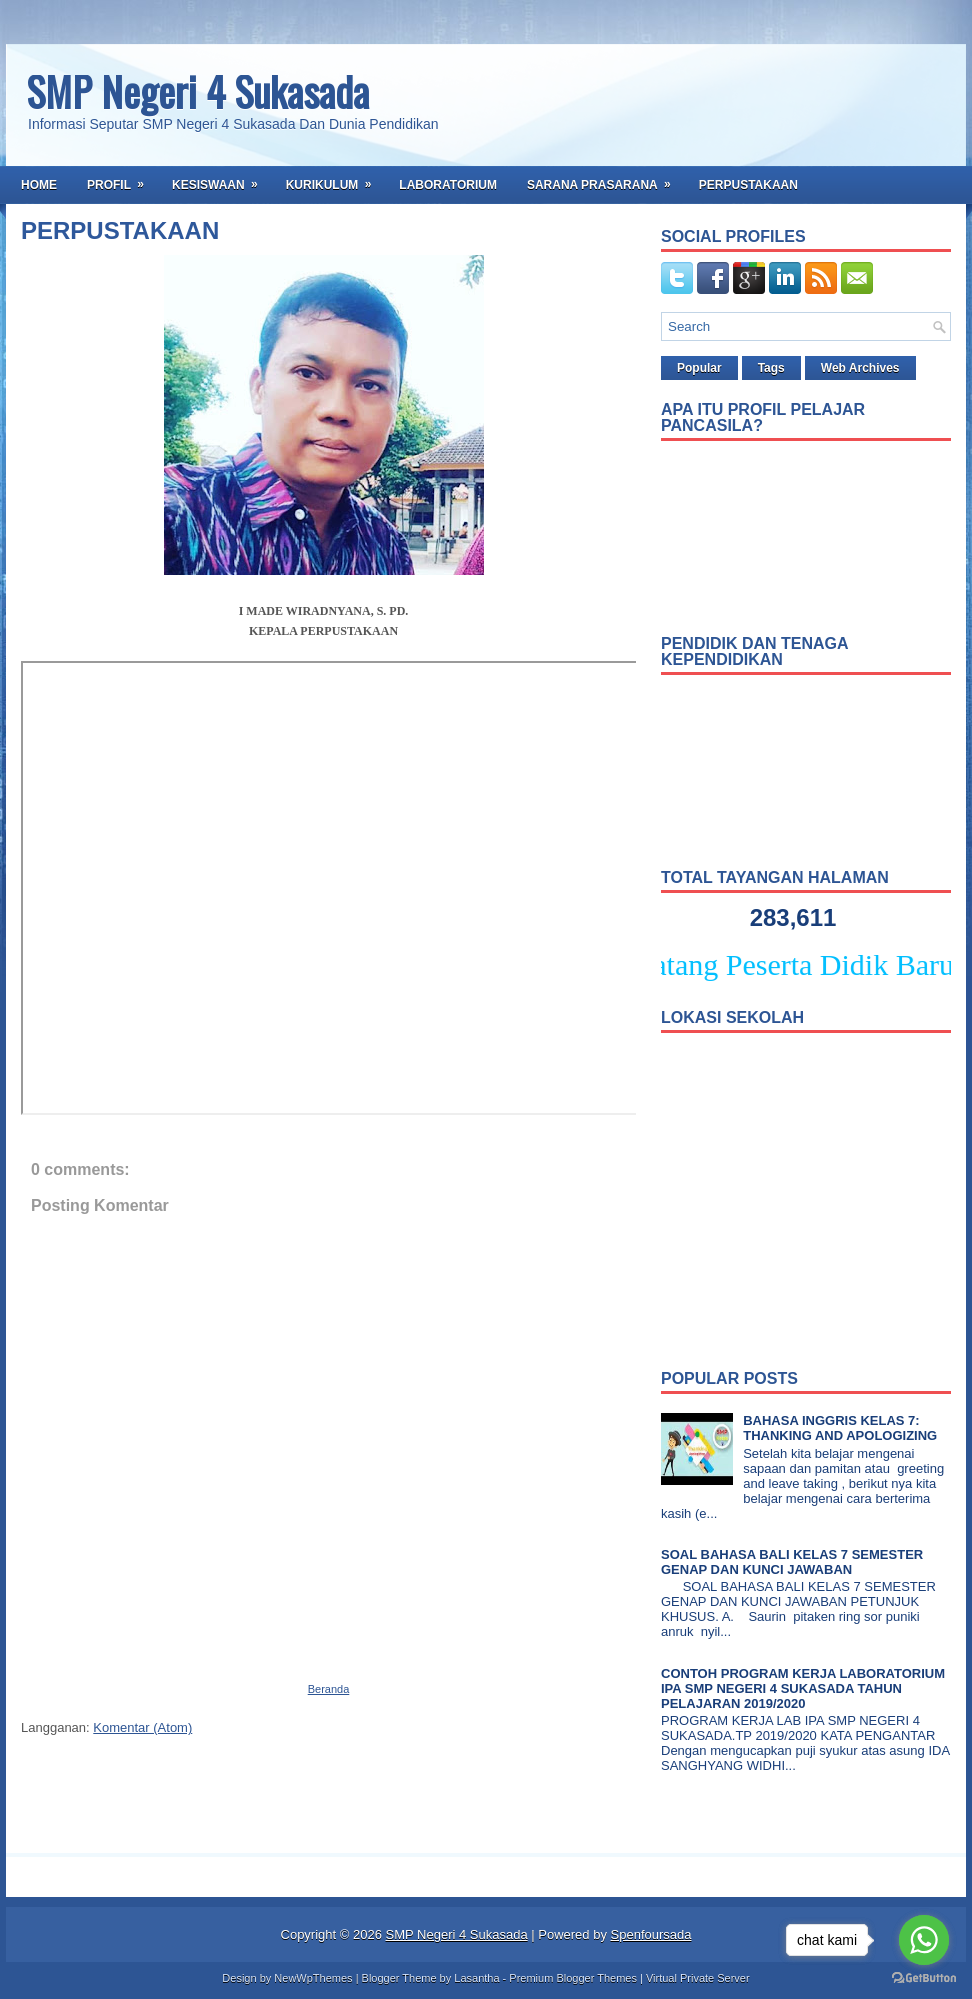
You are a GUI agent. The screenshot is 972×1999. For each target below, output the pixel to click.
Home (39, 185)
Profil (122, 179)
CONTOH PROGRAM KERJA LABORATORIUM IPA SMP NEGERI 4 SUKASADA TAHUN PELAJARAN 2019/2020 (803, 1688)
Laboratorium (448, 185)
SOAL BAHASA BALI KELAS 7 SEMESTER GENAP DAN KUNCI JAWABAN (792, 1562)
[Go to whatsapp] (924, 1940)
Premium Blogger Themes (573, 1978)
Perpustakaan (748, 185)
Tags (771, 368)
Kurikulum (335, 179)
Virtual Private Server (698, 1978)
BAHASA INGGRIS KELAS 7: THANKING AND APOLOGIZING (840, 1428)
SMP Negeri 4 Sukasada (197, 91)
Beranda (329, 1689)
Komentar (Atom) (142, 1727)
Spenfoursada (651, 1934)
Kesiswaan (221, 179)
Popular (699, 368)
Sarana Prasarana (605, 179)
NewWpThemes (313, 1978)
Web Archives (860, 368)
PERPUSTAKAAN (120, 231)
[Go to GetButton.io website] (924, 1978)
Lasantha (476, 1978)
